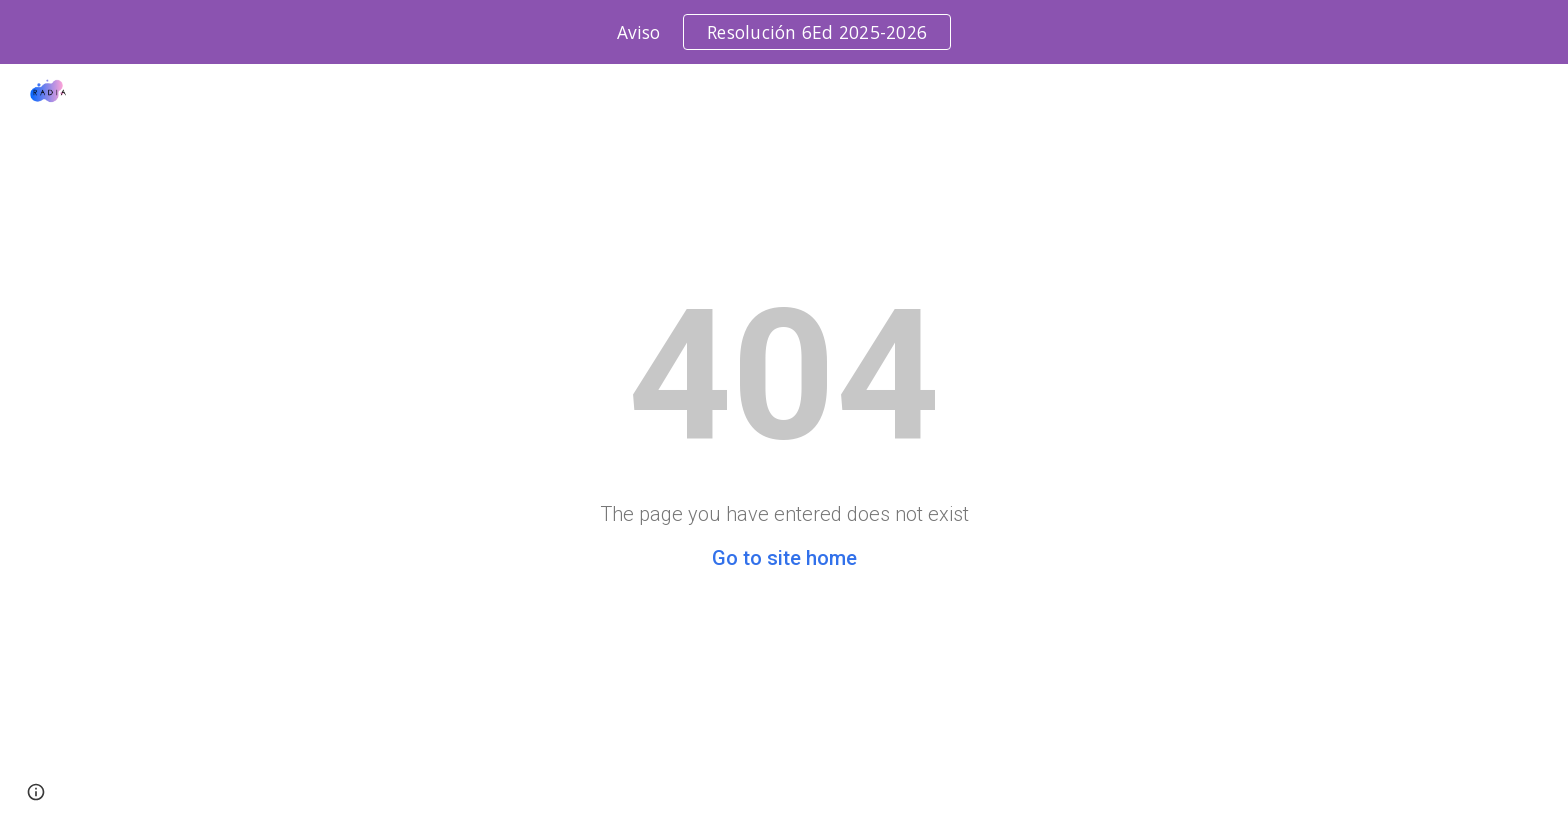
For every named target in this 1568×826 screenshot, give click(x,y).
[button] (36, 792)
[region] (784, 32)
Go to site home (784, 558)
